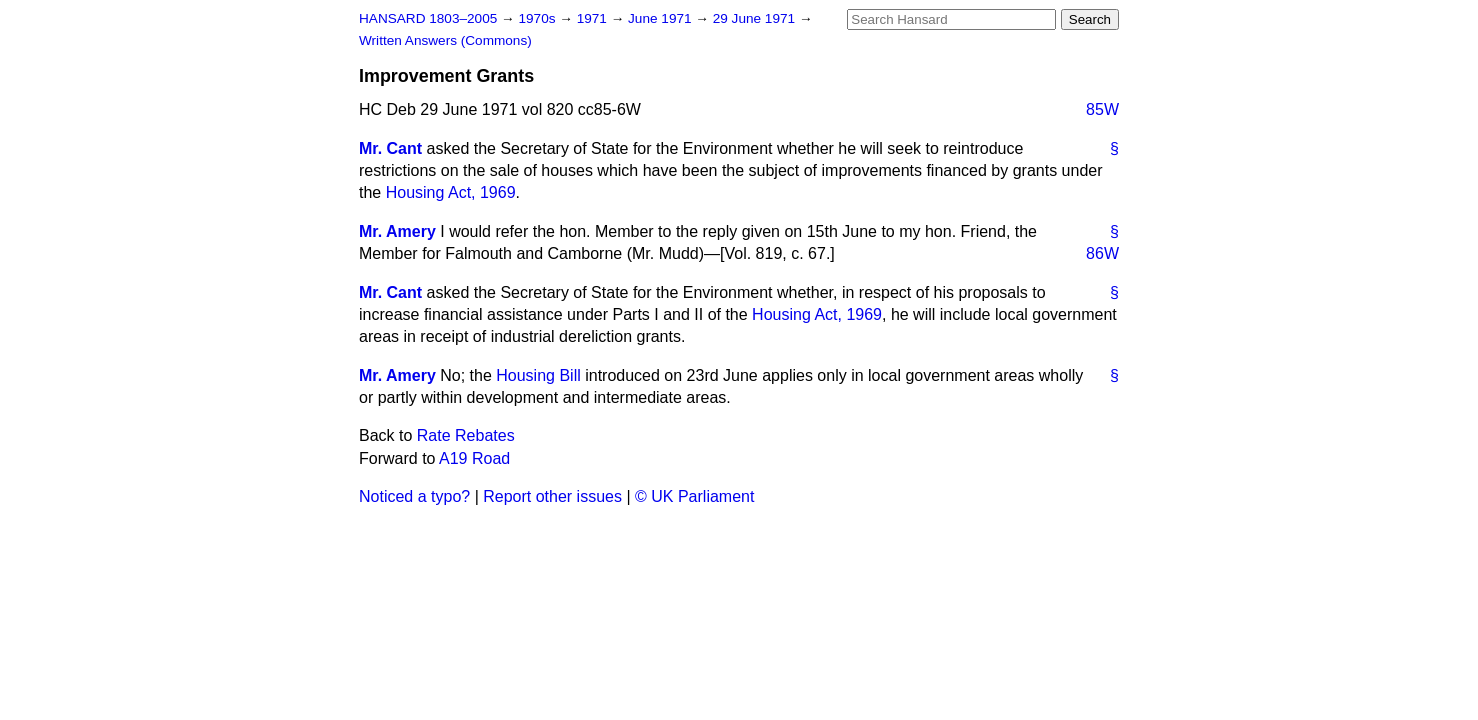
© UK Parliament (694, 496)
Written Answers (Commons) (445, 40)
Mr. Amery (397, 231)
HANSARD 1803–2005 (428, 18)
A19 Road (474, 458)
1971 (594, 18)
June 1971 (661, 18)
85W (1102, 109)
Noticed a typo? (414, 496)
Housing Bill (538, 375)
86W (1102, 253)
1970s (538, 18)
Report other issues (552, 496)
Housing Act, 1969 (451, 192)
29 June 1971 (756, 18)
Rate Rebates (466, 435)
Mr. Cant (390, 148)
